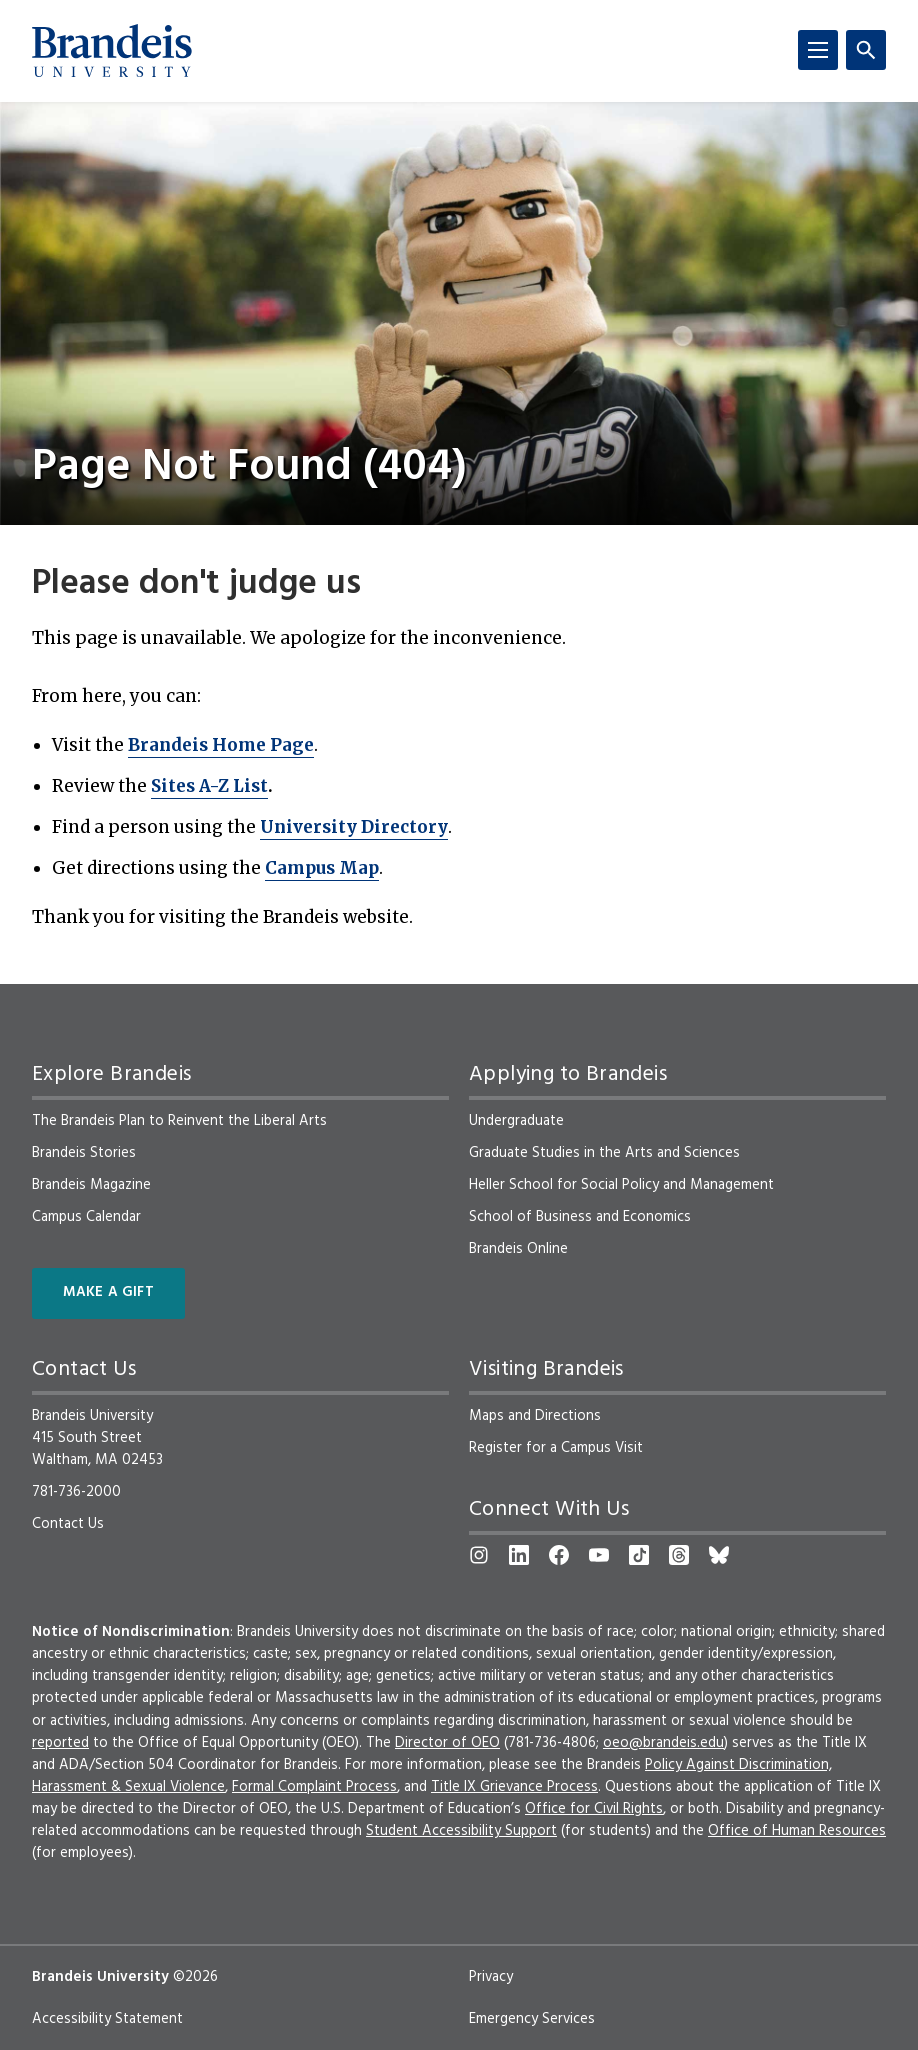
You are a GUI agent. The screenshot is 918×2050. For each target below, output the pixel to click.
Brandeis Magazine (91, 1185)
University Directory (354, 827)
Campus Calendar (86, 1217)
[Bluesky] (719, 1555)
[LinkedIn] (519, 1555)
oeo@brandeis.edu (663, 1743)
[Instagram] (479, 1555)
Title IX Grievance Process (514, 1787)
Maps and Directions (535, 1416)
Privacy (491, 1977)
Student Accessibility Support (461, 1831)
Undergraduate (516, 1121)
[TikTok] (639, 1555)
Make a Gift (108, 1292)
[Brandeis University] (112, 51)
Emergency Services (532, 2019)
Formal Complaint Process (314, 1787)
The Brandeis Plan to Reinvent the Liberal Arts (179, 1121)
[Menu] (818, 50)
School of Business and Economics (580, 1217)
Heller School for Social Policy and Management (621, 1185)
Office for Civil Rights (594, 1809)
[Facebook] (559, 1555)
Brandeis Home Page (221, 745)
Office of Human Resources (797, 1831)
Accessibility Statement (107, 2019)
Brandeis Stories (84, 1153)
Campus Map (322, 868)
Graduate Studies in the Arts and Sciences (604, 1153)
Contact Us (68, 1524)
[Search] (866, 50)
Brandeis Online (518, 1249)
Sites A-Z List (209, 786)
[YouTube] (599, 1555)
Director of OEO (447, 1743)
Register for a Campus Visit (556, 1448)
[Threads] (679, 1555)
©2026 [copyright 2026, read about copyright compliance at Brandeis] (195, 1977)
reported (60, 1743)
